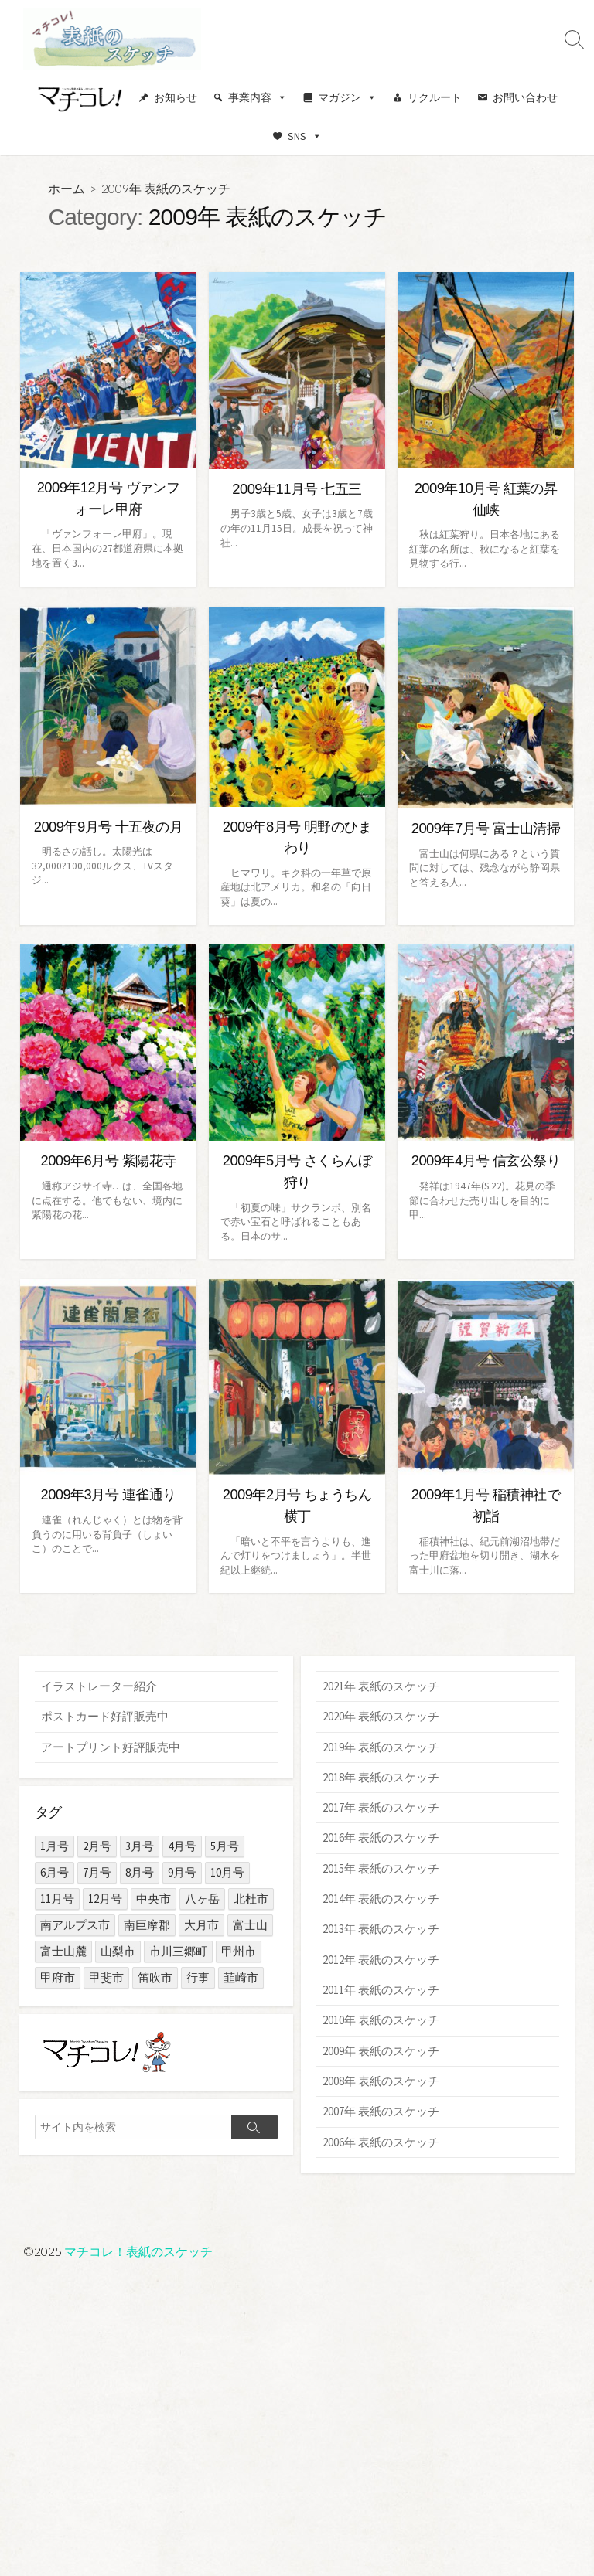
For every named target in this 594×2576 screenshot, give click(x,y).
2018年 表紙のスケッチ (381, 1778)
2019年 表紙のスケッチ (381, 1747)
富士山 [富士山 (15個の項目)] (250, 1925)
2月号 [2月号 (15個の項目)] (97, 1846)
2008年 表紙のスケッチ (381, 2083)
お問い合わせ (525, 97)
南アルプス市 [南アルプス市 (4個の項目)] (75, 1925)
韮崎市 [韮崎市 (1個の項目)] (241, 1977)
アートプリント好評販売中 (110, 1747)
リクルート (435, 97)
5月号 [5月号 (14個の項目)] (224, 1846)
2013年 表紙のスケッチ (381, 1930)
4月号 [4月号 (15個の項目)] (182, 1846)
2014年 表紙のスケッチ (381, 1900)
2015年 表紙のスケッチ (381, 1869)
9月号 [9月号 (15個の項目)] (182, 1872)
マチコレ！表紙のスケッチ (138, 2251)
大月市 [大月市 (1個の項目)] (201, 1925)
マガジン (347, 97)
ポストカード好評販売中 (105, 1716)
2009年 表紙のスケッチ (381, 2053)
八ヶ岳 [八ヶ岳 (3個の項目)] (202, 1898)
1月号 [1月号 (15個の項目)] (54, 1846)
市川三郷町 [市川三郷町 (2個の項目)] (178, 1951)
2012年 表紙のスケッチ (381, 1961)
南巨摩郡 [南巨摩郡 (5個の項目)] (147, 1925)
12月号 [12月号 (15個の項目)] (105, 1898)
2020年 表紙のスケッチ (381, 1716)
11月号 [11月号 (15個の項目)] (57, 1898)
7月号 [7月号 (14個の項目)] (97, 1872)
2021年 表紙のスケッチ (381, 1686)
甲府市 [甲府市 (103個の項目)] (57, 1977)
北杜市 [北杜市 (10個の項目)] (251, 1898)
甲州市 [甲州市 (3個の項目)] (238, 1951)
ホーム (66, 188)
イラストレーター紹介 (99, 1686)
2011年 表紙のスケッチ (381, 1992)
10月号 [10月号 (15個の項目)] (227, 1872)
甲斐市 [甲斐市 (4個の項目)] (106, 1977)
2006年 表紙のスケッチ (381, 2144)
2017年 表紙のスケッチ (381, 1808)
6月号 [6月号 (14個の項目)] (54, 1872)
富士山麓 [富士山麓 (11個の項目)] (63, 1951)
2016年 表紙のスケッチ (381, 1839)
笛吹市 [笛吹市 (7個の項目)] (155, 1977)
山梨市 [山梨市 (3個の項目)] (118, 1951)
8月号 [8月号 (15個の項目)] (139, 1872)
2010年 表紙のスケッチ (381, 2022)
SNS (305, 136)
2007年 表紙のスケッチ (381, 2114)
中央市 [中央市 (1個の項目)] (153, 1898)
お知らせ (175, 97)
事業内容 (257, 97)
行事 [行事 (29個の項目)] (198, 1977)
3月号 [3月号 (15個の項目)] (139, 1846)
